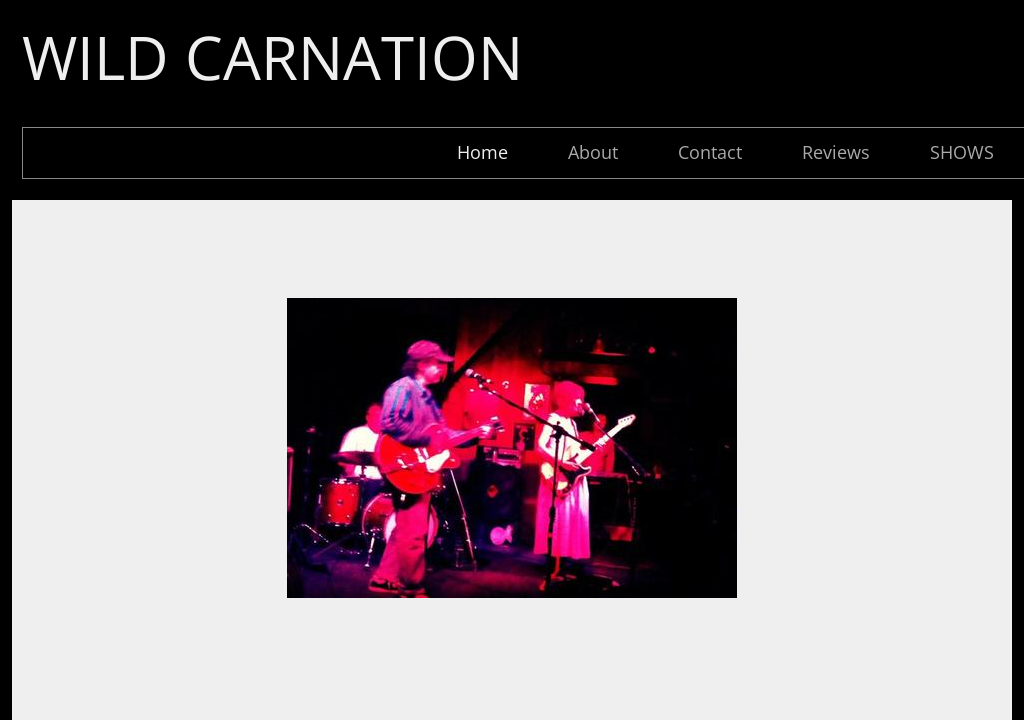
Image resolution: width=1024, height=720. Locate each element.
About (593, 152)
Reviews (836, 152)
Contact (710, 152)
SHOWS (962, 152)
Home (482, 152)
